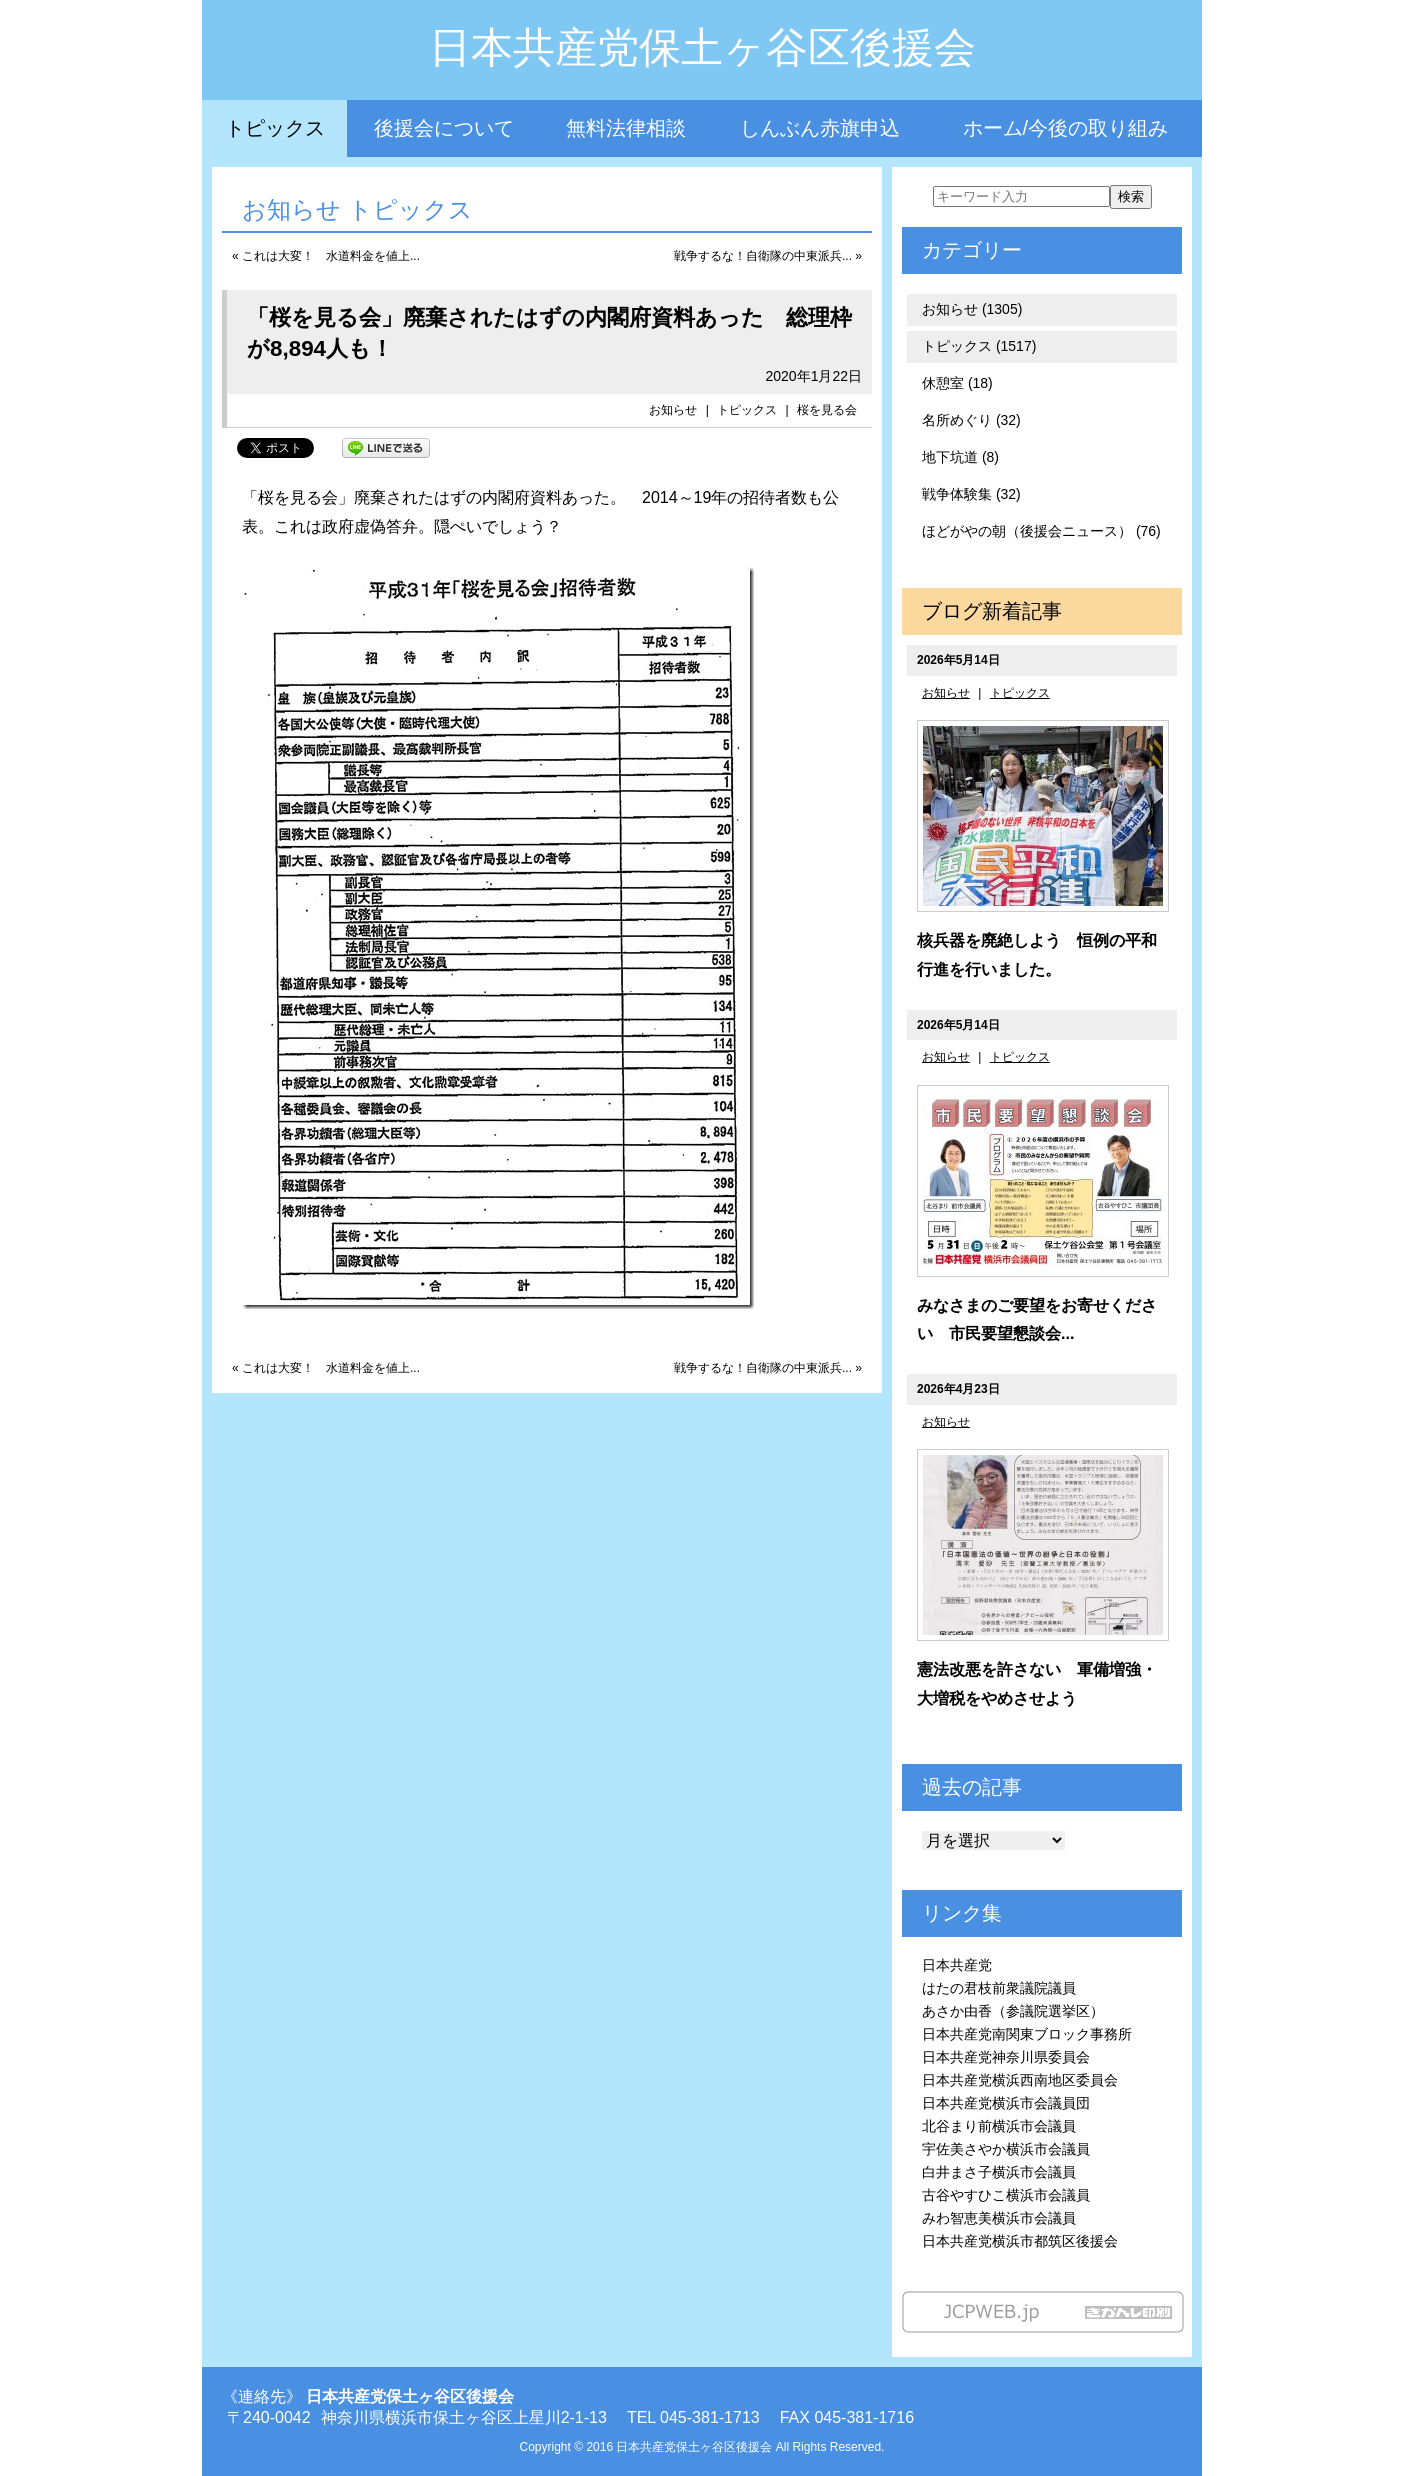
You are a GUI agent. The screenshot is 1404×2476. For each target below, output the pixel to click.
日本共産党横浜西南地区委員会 (1020, 2080)
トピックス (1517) (979, 346)
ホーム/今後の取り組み (1066, 128)
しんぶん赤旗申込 (820, 128)
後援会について (444, 128)
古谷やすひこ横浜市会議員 (1006, 2195)
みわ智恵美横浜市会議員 (999, 2218)
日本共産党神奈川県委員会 (1006, 2057)
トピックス (275, 128)
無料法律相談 (626, 128)
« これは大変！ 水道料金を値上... (326, 256)
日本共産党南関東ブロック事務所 (1027, 2034)
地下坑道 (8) (960, 457)
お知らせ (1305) (972, 309)
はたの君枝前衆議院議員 (999, 1988)
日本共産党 (957, 1965)
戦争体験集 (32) (971, 494)
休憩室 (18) (957, 383)
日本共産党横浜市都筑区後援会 (1020, 2241)
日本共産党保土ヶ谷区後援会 (702, 47)
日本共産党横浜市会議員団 (1006, 2103)
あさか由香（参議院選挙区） (1013, 2011)
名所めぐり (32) (971, 420)
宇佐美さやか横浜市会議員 (1006, 2149)
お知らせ (673, 410)
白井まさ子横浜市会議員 (999, 2172)
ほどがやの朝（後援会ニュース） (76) (1041, 531)
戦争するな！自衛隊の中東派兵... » (768, 256)
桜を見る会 (827, 410)
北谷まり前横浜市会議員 (999, 2126)
